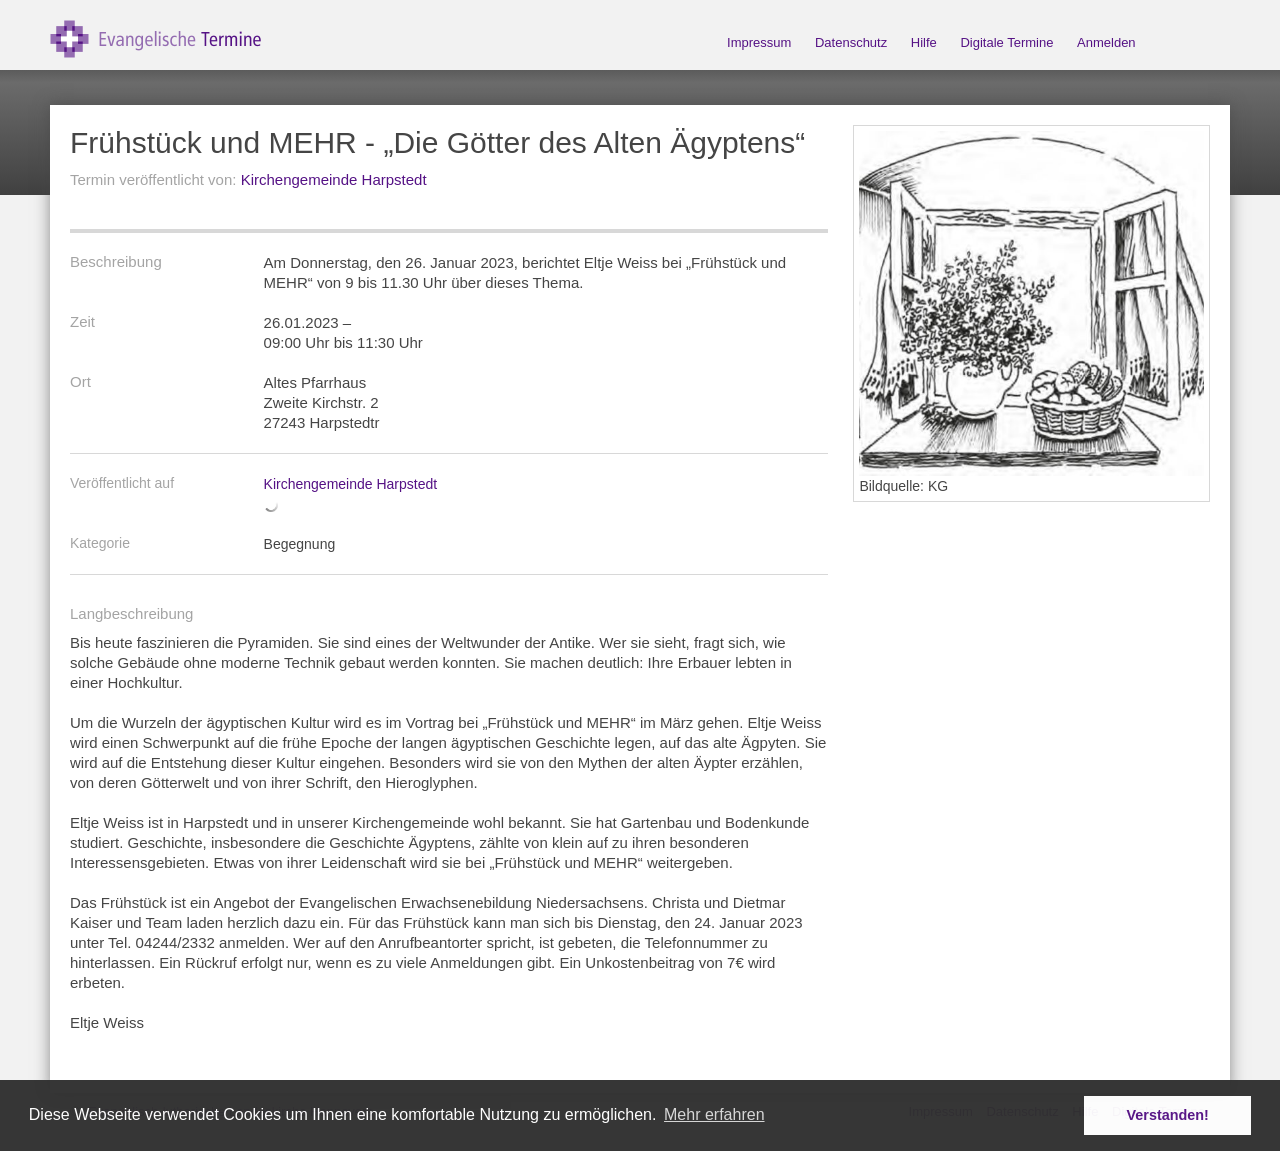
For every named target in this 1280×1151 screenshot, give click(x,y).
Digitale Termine (1006, 42)
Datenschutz (851, 42)
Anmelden (1106, 42)
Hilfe (924, 42)
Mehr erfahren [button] (714, 1114)
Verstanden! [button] (1168, 1115)
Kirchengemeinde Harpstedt (334, 179)
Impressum (759, 42)
